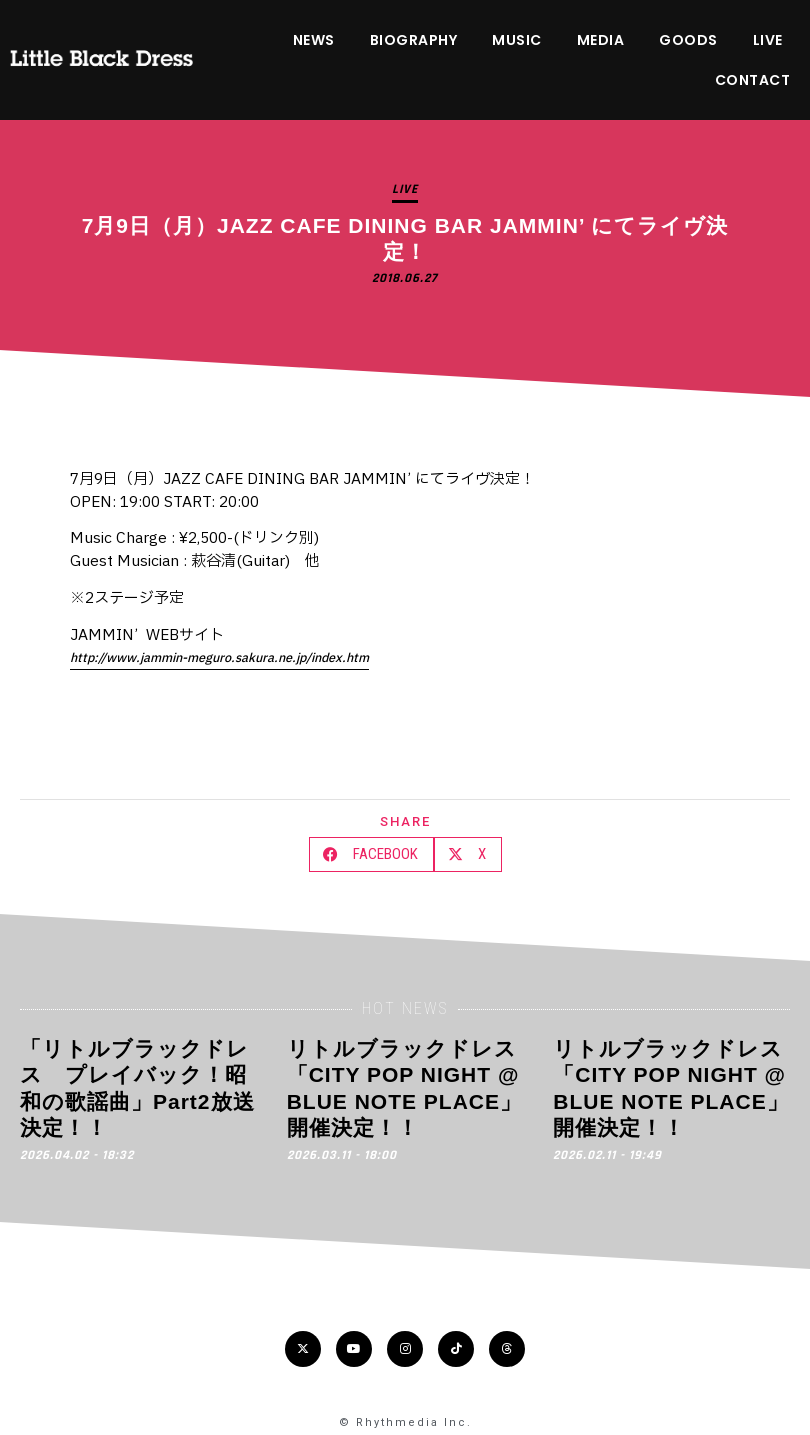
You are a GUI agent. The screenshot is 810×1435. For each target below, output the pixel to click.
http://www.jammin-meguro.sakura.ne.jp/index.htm (219, 658)
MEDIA (601, 40)
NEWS (314, 40)
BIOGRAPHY (414, 40)
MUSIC (517, 40)
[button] (371, 854)
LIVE (768, 40)
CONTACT (753, 80)
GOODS (688, 40)
